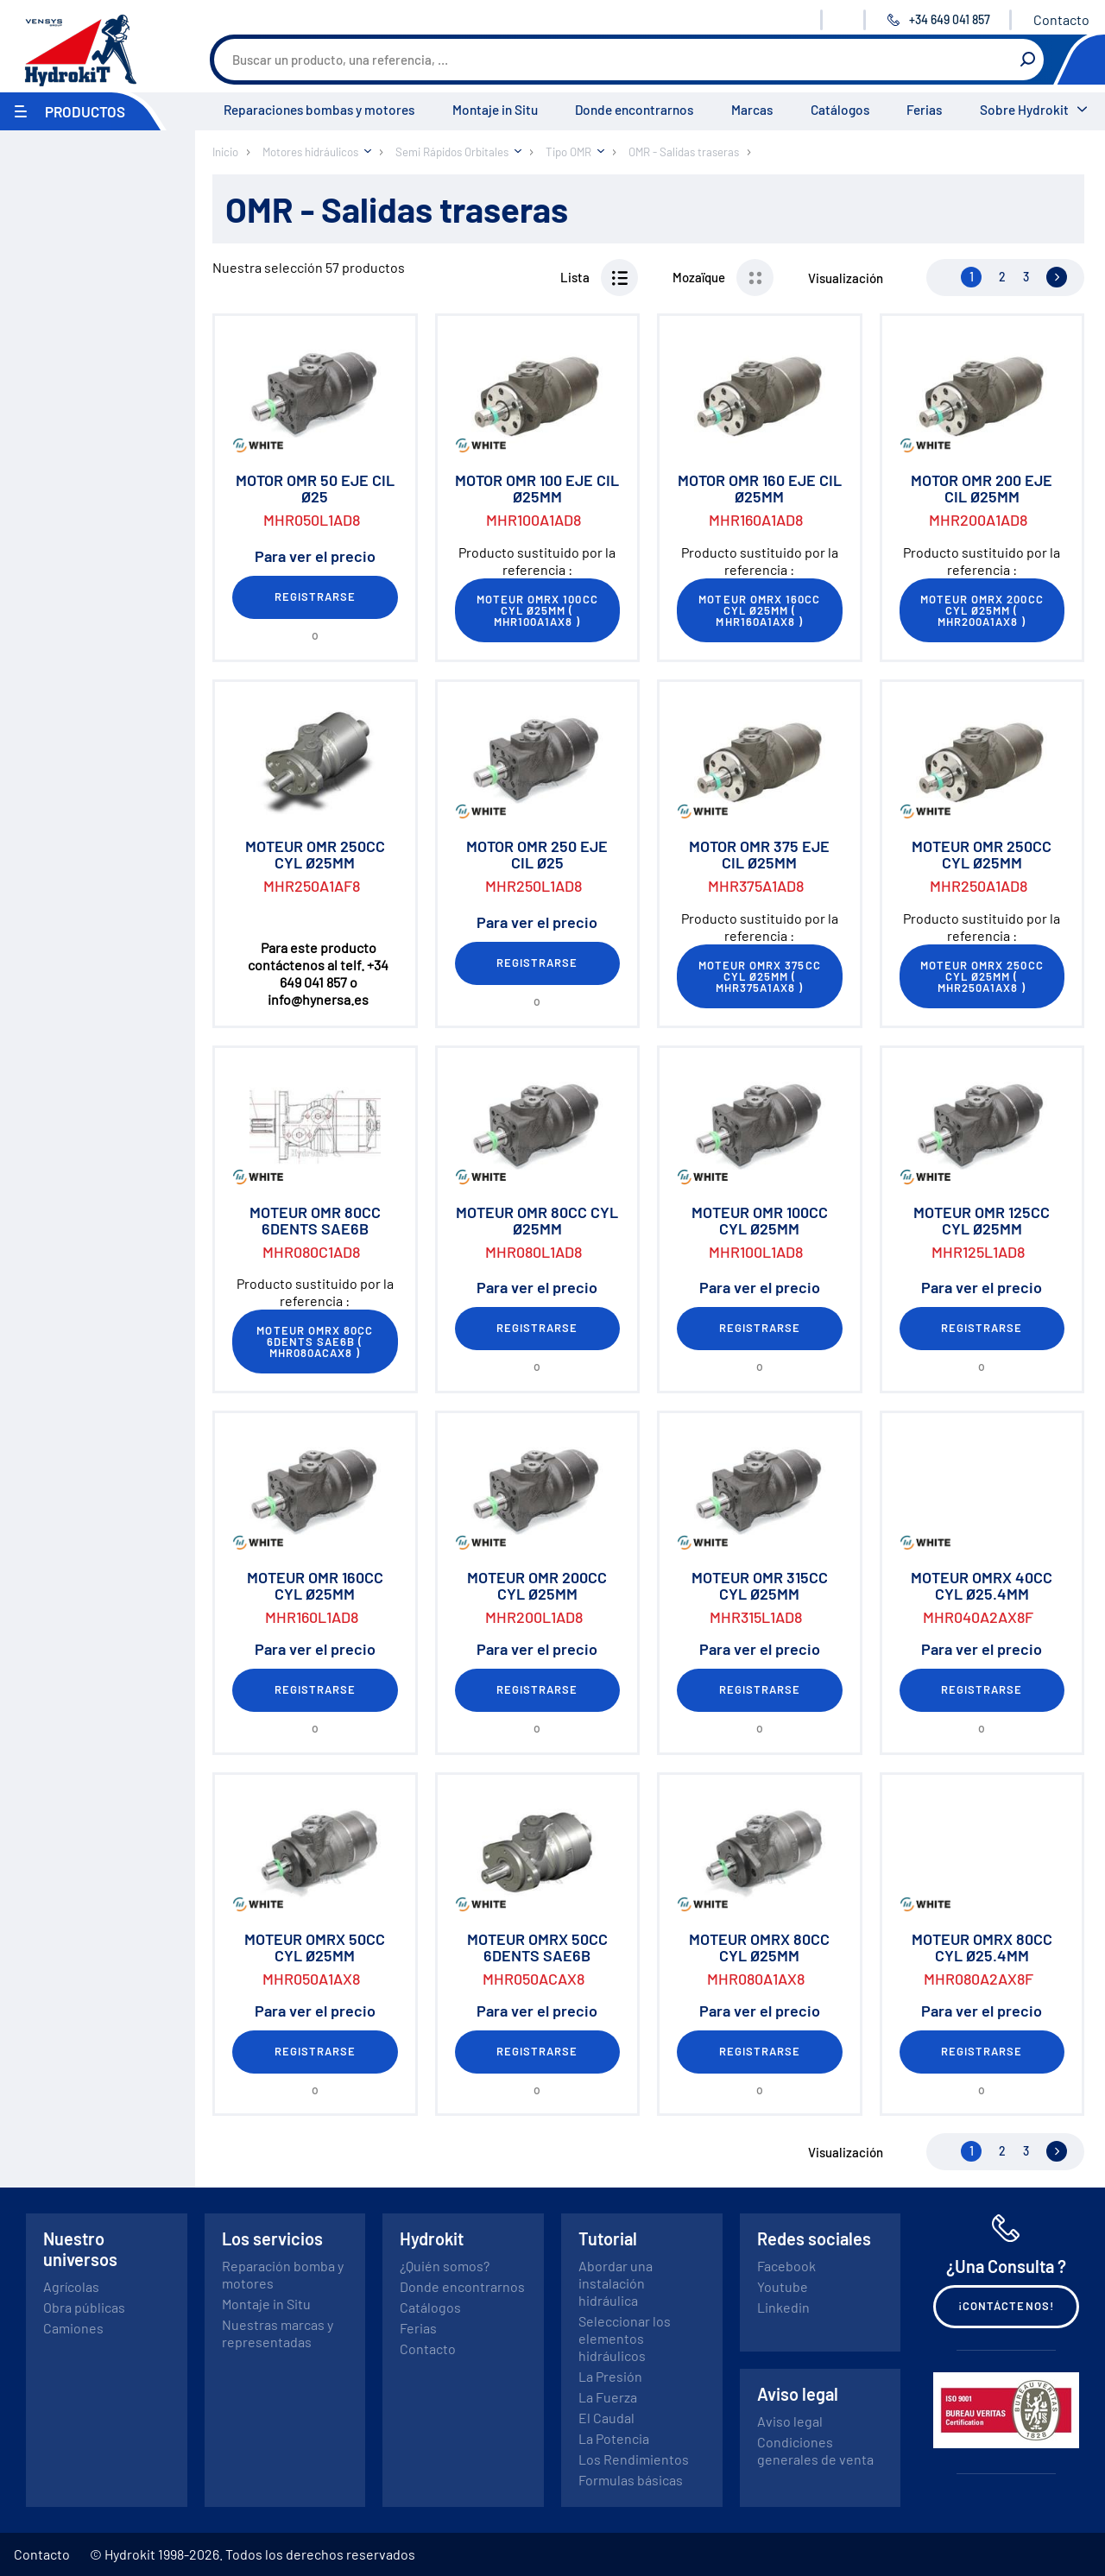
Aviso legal (790, 2421)
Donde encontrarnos (634, 109)
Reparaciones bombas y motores (319, 109)
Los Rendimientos (633, 2459)
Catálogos (840, 109)
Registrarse (315, 596)
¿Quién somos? (444, 2265)
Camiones (73, 2328)
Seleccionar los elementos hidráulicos (624, 2338)
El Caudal (606, 2417)
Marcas (752, 109)
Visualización (845, 278)
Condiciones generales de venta (815, 2450)
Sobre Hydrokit (1024, 109)
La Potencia (613, 2438)
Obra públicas (84, 2307)
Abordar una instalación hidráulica (615, 2282)
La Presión (610, 2376)
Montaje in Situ (495, 109)
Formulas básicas (630, 2480)
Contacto (1061, 19)
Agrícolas (71, 2286)
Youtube (782, 2286)
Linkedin (783, 2307)
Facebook (786, 2265)
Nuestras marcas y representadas (277, 2333)
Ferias (924, 109)
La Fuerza (607, 2397)
